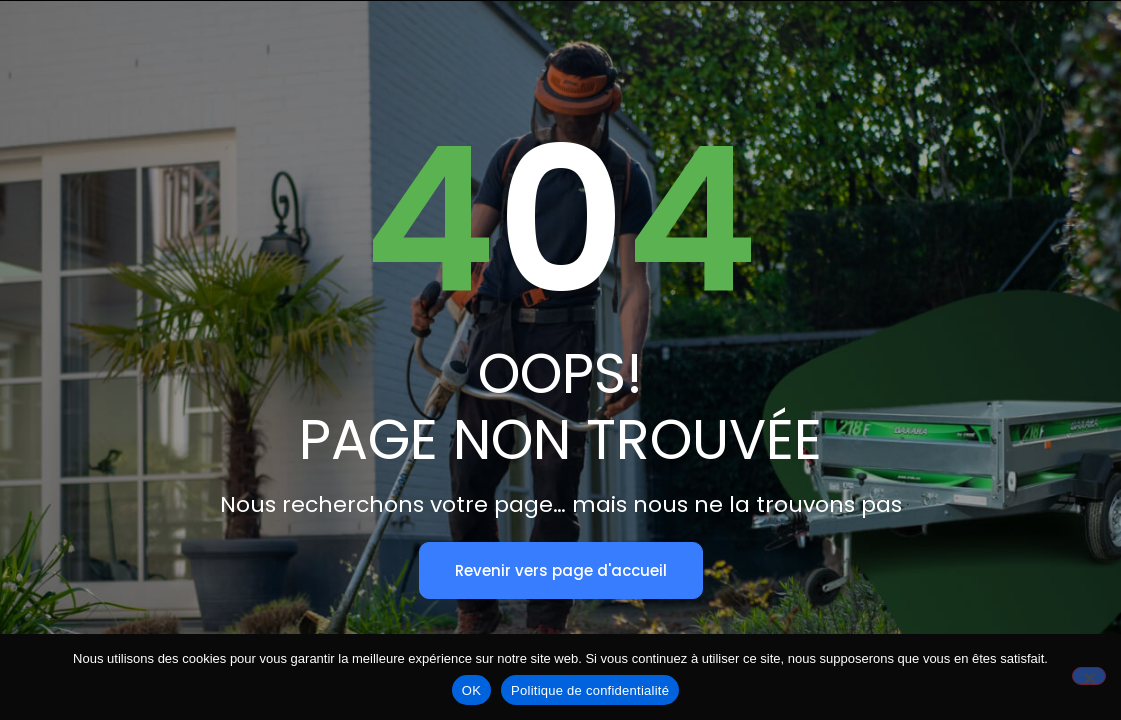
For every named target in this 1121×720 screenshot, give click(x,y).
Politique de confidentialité (590, 690)
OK (471, 690)
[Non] (1089, 676)
